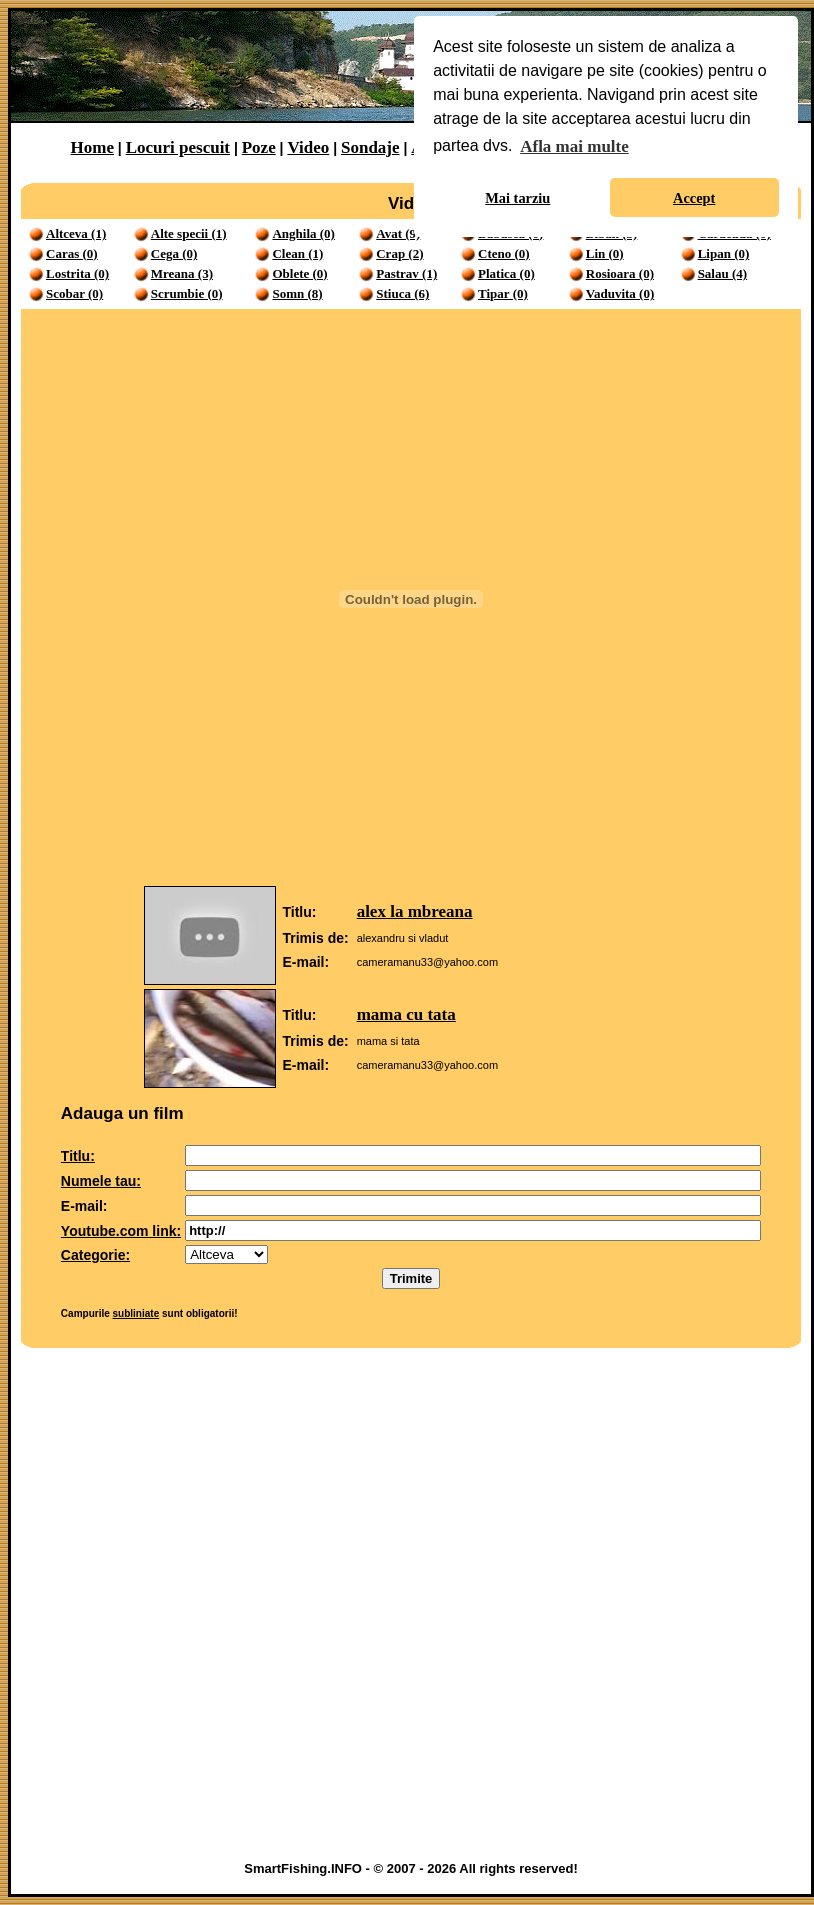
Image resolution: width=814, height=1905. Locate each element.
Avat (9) (398, 233)
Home (92, 147)
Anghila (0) (303, 233)
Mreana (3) (182, 273)
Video (308, 147)
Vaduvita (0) (620, 293)
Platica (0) (506, 273)
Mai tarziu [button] (517, 198)
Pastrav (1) (406, 273)
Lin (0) (605, 253)
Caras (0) (72, 253)
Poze (259, 147)
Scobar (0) (74, 293)
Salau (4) (722, 273)
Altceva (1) (76, 233)
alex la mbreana (415, 911)
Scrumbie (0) (187, 293)
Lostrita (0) (77, 273)
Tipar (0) (503, 293)
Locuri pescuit (178, 147)
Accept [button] (694, 198)
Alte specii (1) (189, 233)
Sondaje (370, 147)
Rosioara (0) (620, 273)
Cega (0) (174, 253)
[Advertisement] (235, 1609)
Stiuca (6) (402, 293)
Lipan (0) (724, 253)
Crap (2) (399, 253)
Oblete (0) (299, 273)
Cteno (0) (504, 253)
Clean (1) (297, 253)
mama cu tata (406, 1014)
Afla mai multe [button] (574, 146)
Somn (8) (297, 293)
